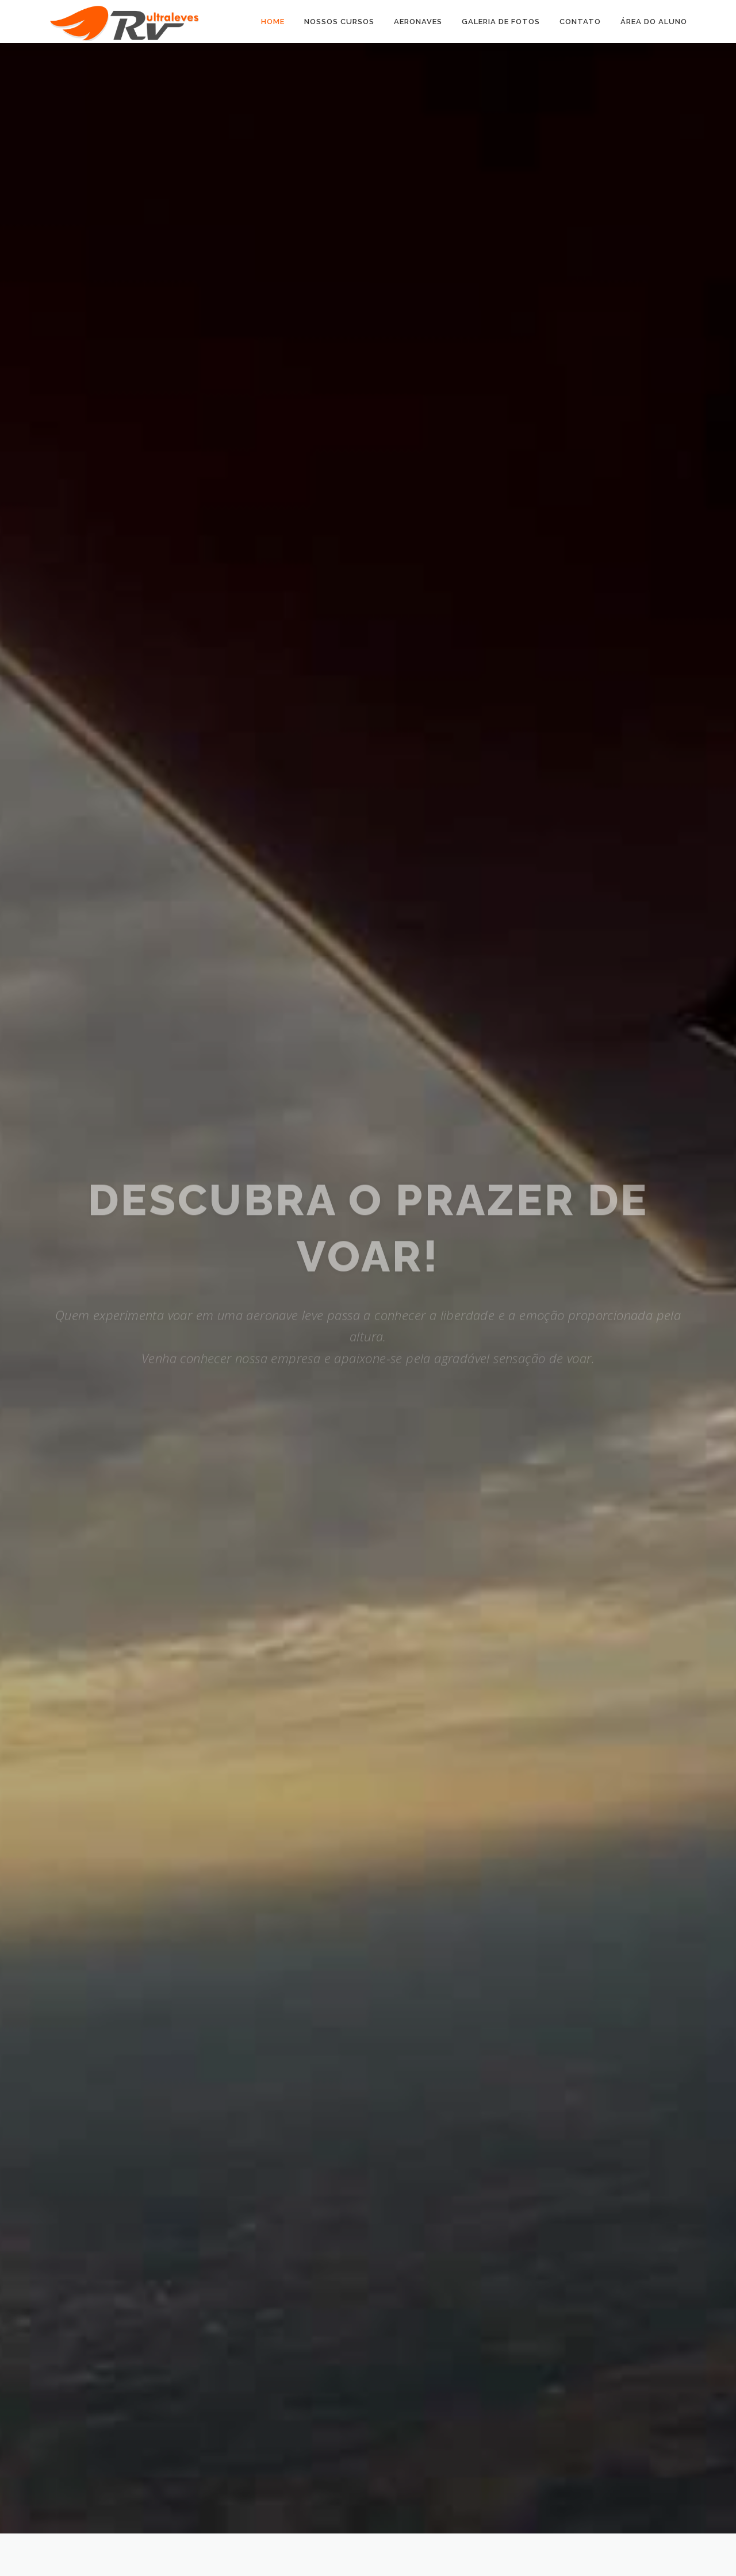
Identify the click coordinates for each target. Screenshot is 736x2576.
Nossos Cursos (339, 21)
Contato (580, 21)
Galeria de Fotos (501, 21)
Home (273, 21)
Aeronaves (418, 21)
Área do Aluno (653, 21)
